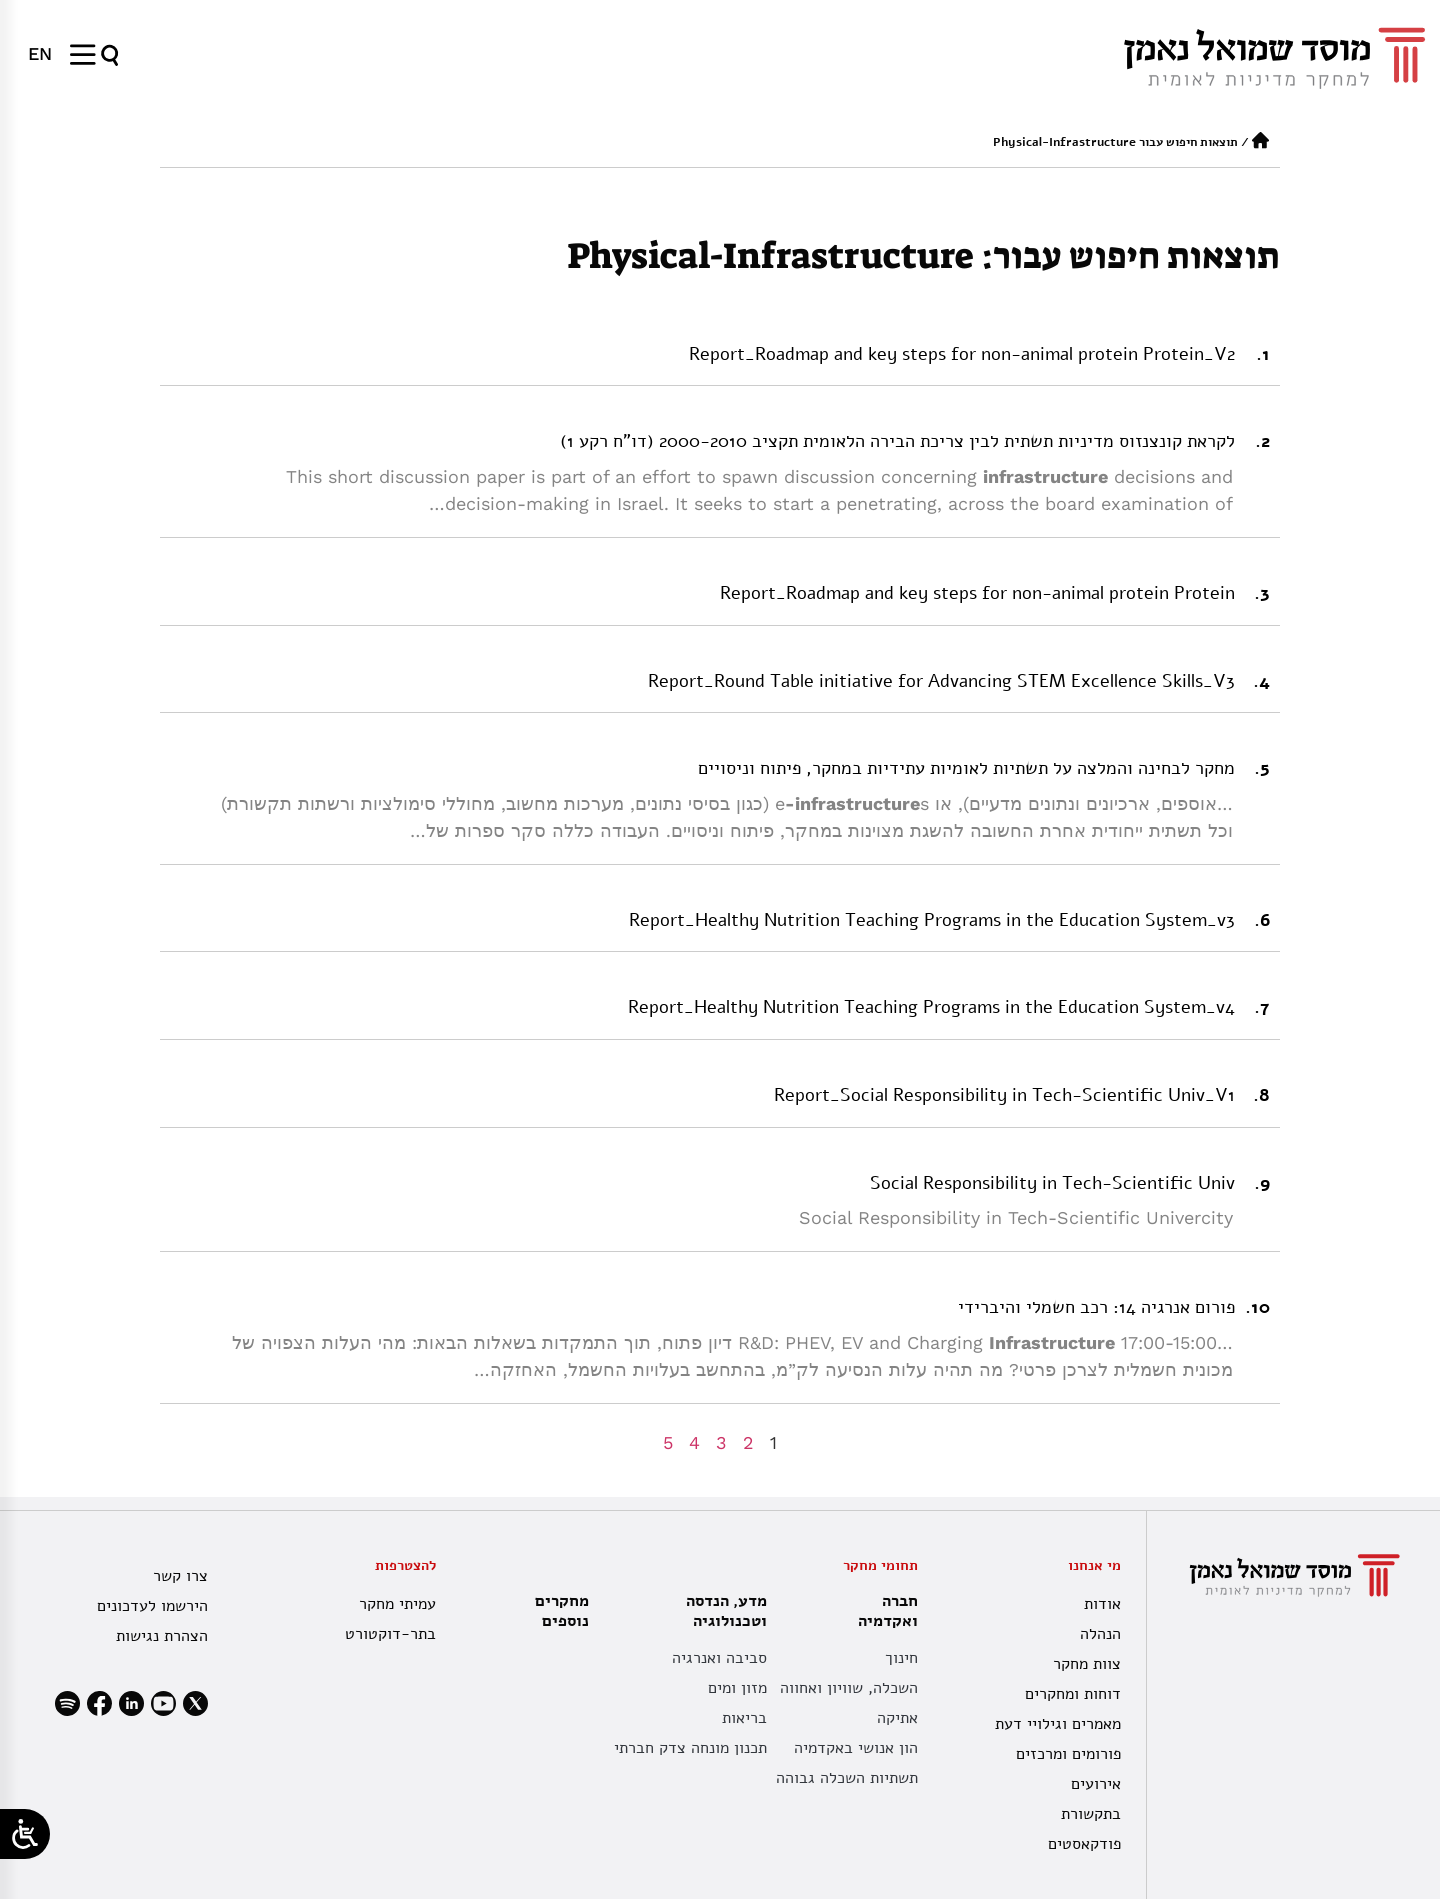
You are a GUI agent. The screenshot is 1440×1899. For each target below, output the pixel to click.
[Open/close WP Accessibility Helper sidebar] (25, 1834)
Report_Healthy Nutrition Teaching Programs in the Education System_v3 (932, 920)
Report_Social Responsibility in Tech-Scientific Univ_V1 (1004, 1095)
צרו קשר (180, 1576)
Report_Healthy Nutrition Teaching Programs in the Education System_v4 (931, 1007)
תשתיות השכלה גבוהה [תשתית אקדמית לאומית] (847, 1778)
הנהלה (1100, 1634)
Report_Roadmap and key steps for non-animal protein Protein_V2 (962, 354)
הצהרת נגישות (162, 1636)
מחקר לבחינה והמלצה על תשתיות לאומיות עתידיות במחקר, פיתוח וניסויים (966, 768)
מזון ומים (737, 1688)
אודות (1102, 1604)
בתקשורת (1091, 1814)
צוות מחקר (1087, 1664)
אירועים (1096, 1784)
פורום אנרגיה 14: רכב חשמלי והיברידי (1096, 1307)
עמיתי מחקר (397, 1604)
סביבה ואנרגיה (719, 1658)
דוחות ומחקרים (1073, 1694)
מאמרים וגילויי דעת (1058, 1724)
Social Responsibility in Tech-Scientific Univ (1052, 1183)
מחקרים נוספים (562, 1611)
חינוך (901, 1658)
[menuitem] (40, 54)
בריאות (744, 1718)
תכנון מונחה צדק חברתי (690, 1748)
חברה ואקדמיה (883, 1611)
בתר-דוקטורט (390, 1634)
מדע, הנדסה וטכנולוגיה (721, 1611)
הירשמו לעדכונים (152, 1606)
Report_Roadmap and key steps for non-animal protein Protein (977, 593)
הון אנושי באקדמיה (856, 1748)
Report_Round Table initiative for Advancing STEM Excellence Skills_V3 (941, 681)
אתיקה (897, 1718)
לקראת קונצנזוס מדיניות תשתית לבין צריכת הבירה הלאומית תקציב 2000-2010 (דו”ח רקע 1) (897, 441)
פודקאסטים (1084, 1844)
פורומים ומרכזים (1068, 1754)
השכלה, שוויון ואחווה (849, 1688)
